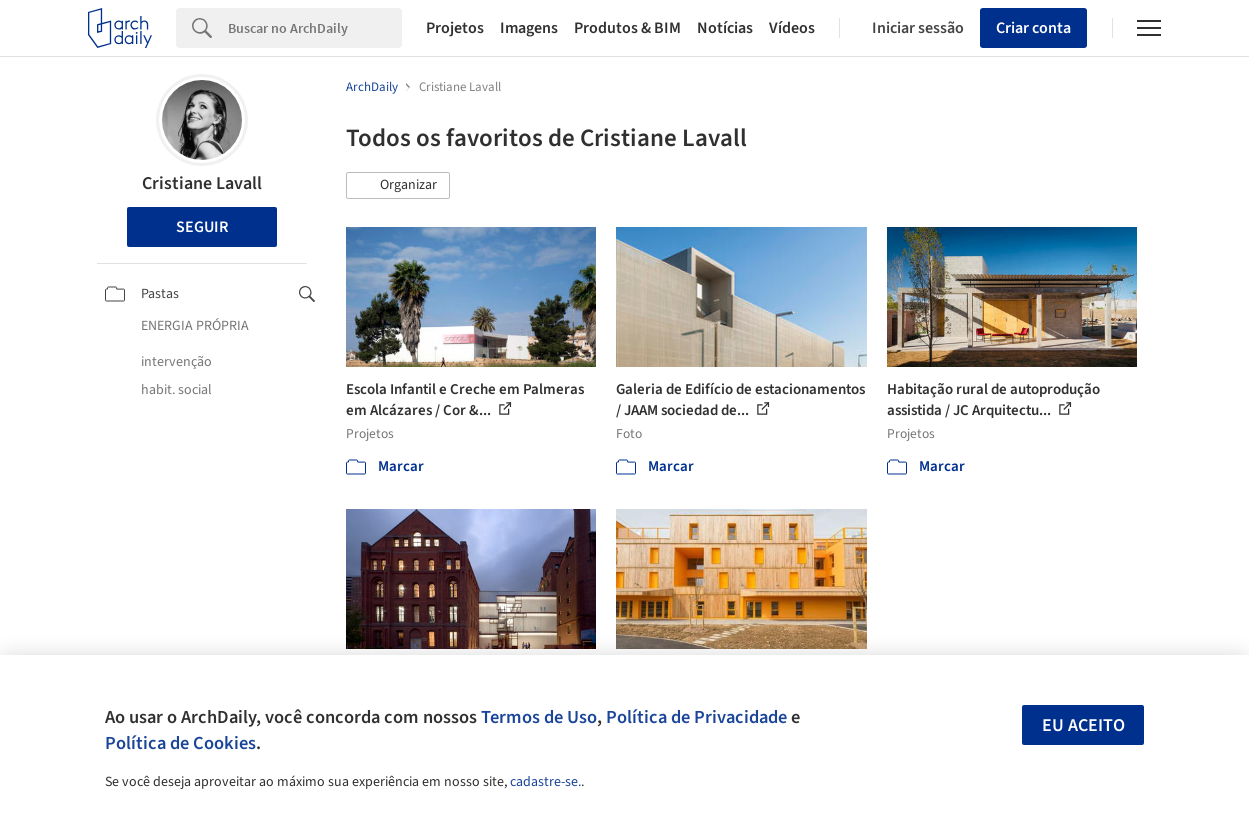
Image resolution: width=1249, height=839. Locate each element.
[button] (398, 186)
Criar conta (1033, 28)
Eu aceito (1083, 725)
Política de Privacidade (696, 717)
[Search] (315, 28)
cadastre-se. (545, 782)
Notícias (725, 28)
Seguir (202, 227)
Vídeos (792, 28)
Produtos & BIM (627, 28)
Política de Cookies (180, 743)
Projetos (455, 28)
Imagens (529, 28)
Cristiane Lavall (202, 183)
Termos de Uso (539, 717)
